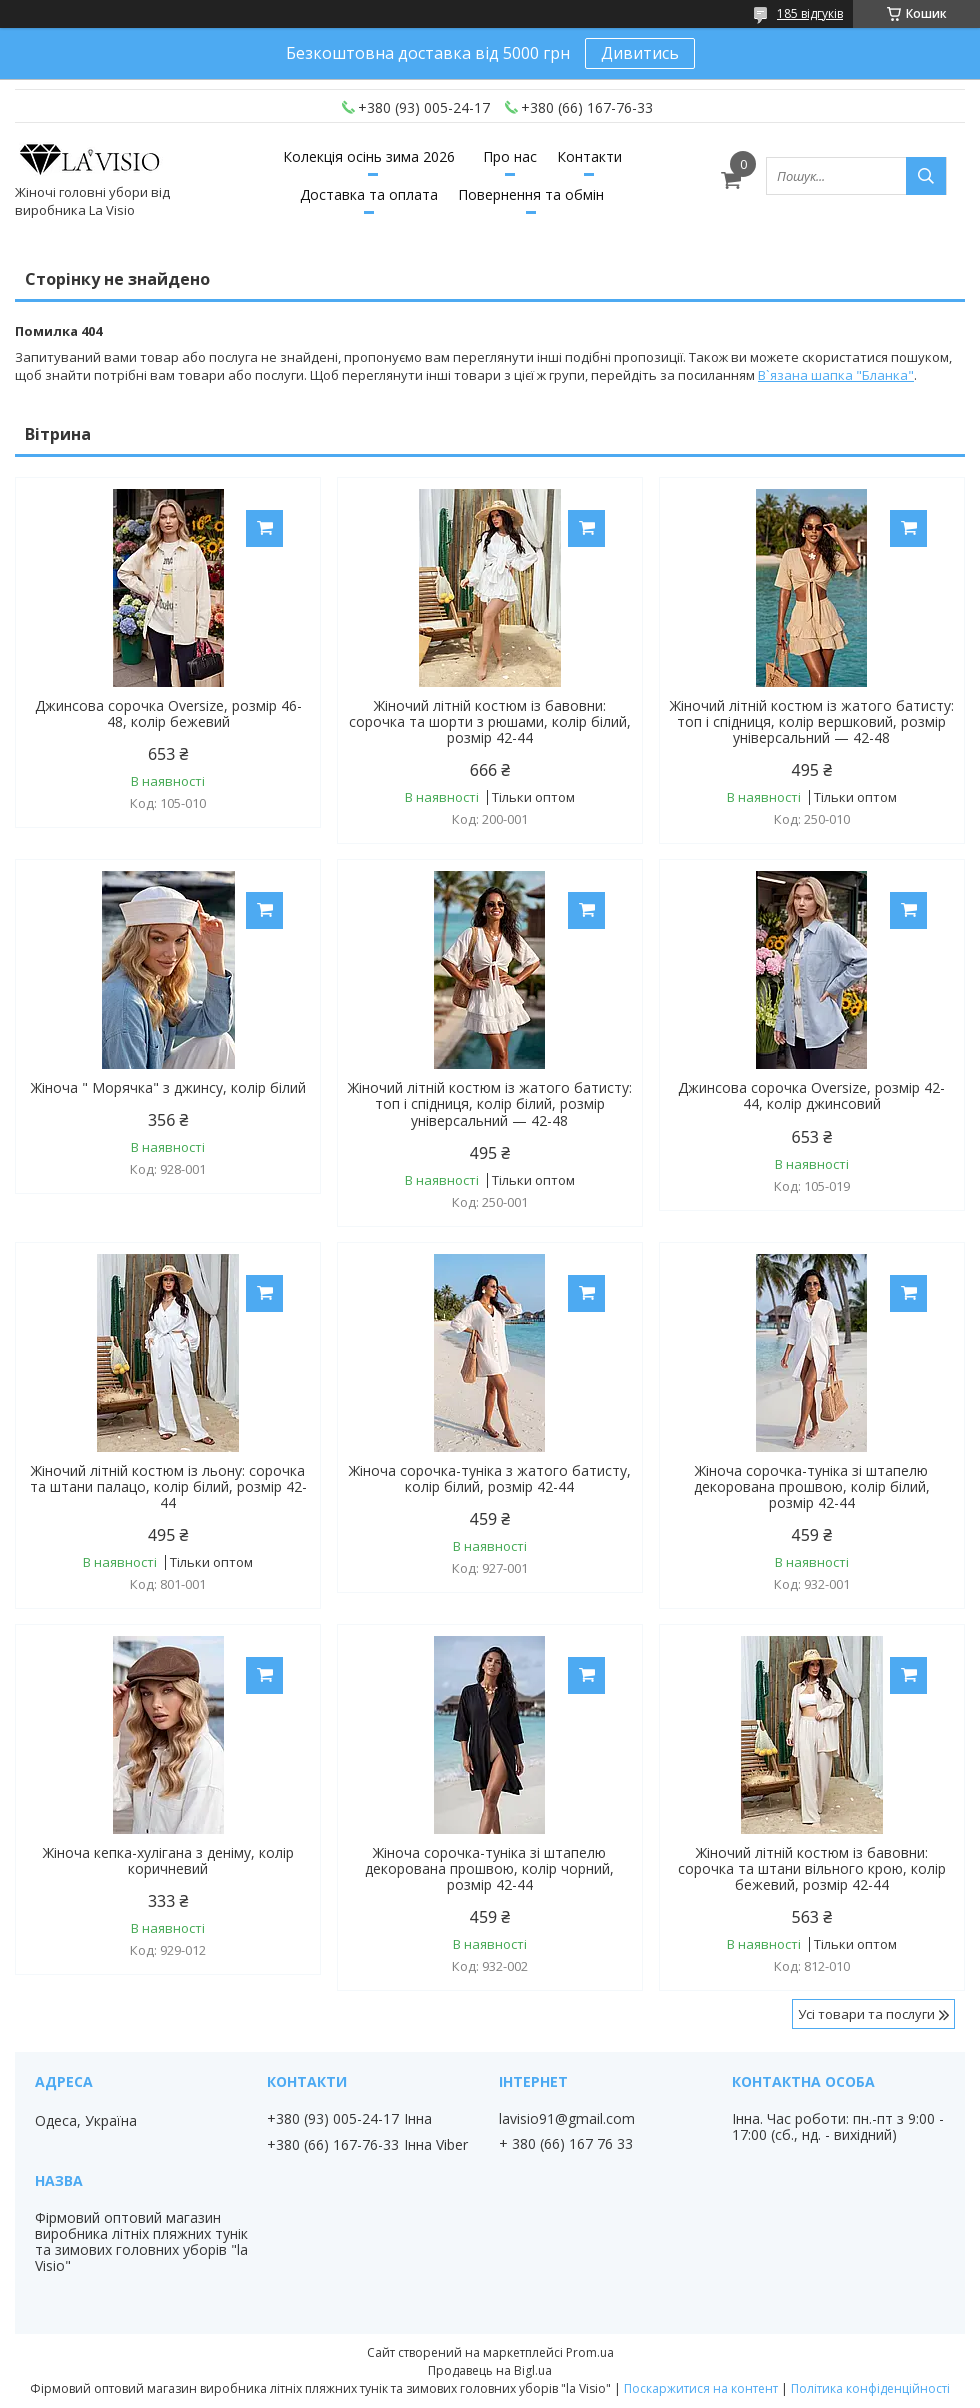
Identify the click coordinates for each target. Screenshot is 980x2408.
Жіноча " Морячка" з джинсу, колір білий (168, 1088)
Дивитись (640, 53)
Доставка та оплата (369, 194)
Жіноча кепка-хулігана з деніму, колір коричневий (168, 1861)
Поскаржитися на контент (701, 2388)
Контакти (589, 156)
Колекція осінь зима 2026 (369, 156)
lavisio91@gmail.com (567, 2119)
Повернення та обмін (531, 194)
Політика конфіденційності (870, 2388)
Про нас (510, 156)
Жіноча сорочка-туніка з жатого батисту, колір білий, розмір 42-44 (490, 1479)
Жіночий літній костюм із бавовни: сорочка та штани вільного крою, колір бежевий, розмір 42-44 (812, 1869)
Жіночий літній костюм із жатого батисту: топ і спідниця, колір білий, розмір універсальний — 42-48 (490, 1104)
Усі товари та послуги (866, 2014)
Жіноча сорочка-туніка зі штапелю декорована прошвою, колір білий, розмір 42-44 (812, 1487)
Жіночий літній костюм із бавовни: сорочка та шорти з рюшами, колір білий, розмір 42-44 (490, 722)
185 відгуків (810, 13)
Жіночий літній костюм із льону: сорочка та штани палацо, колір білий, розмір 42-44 (168, 1487)
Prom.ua (590, 2352)
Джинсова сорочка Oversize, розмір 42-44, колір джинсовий (811, 1096)
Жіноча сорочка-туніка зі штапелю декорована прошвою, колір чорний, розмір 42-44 (489, 1869)
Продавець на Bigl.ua (490, 2370)
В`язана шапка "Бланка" (836, 375)
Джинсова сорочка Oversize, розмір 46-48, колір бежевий (168, 714)
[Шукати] (926, 176)
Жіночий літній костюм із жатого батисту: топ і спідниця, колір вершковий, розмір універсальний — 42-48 (812, 722)
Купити (264, 528)
